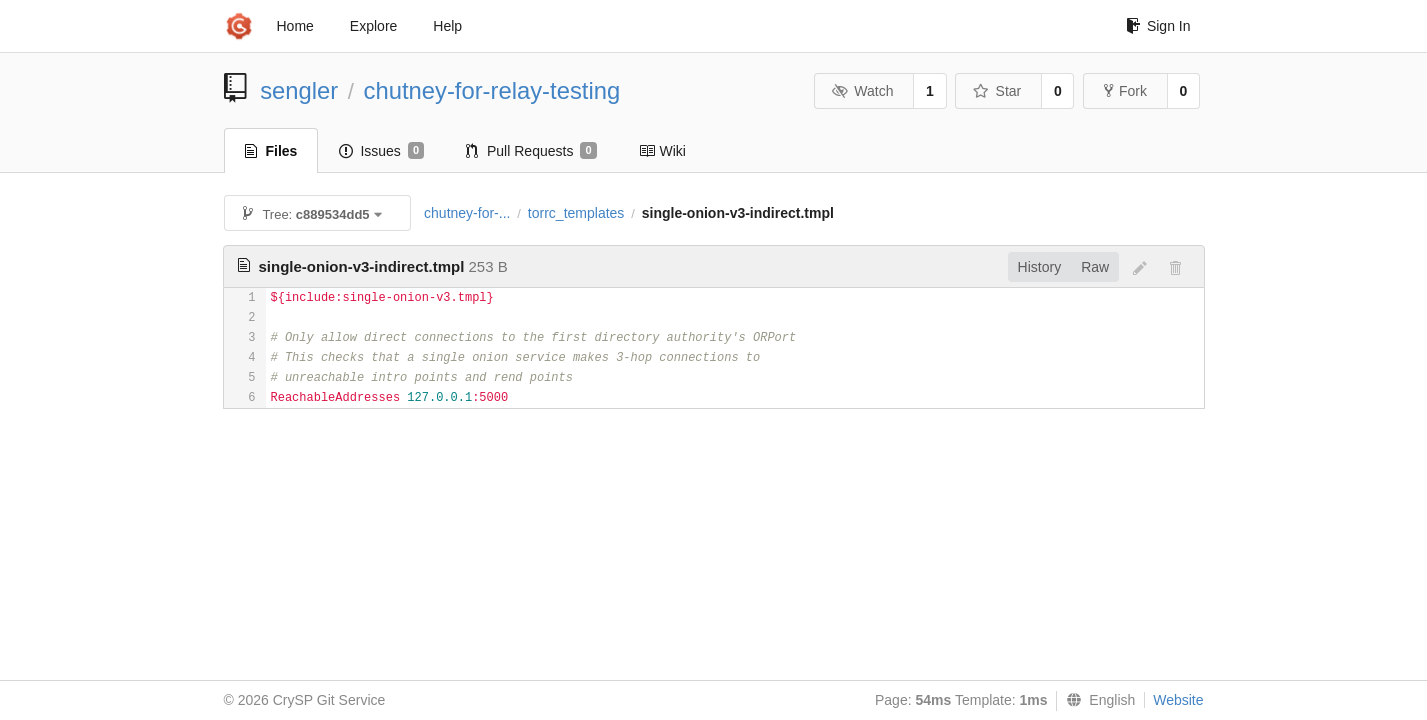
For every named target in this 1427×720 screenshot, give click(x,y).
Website (1178, 700)
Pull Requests (531, 151)
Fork (1125, 91)
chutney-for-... (467, 213)
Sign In (1158, 26)
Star (997, 91)
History (1040, 267)
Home (295, 26)
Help (447, 26)
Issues (381, 151)
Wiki (662, 151)
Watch (863, 91)
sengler (299, 90)
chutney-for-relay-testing (492, 90)
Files (271, 151)
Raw (1095, 267)
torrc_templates (576, 213)
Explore (373, 26)
